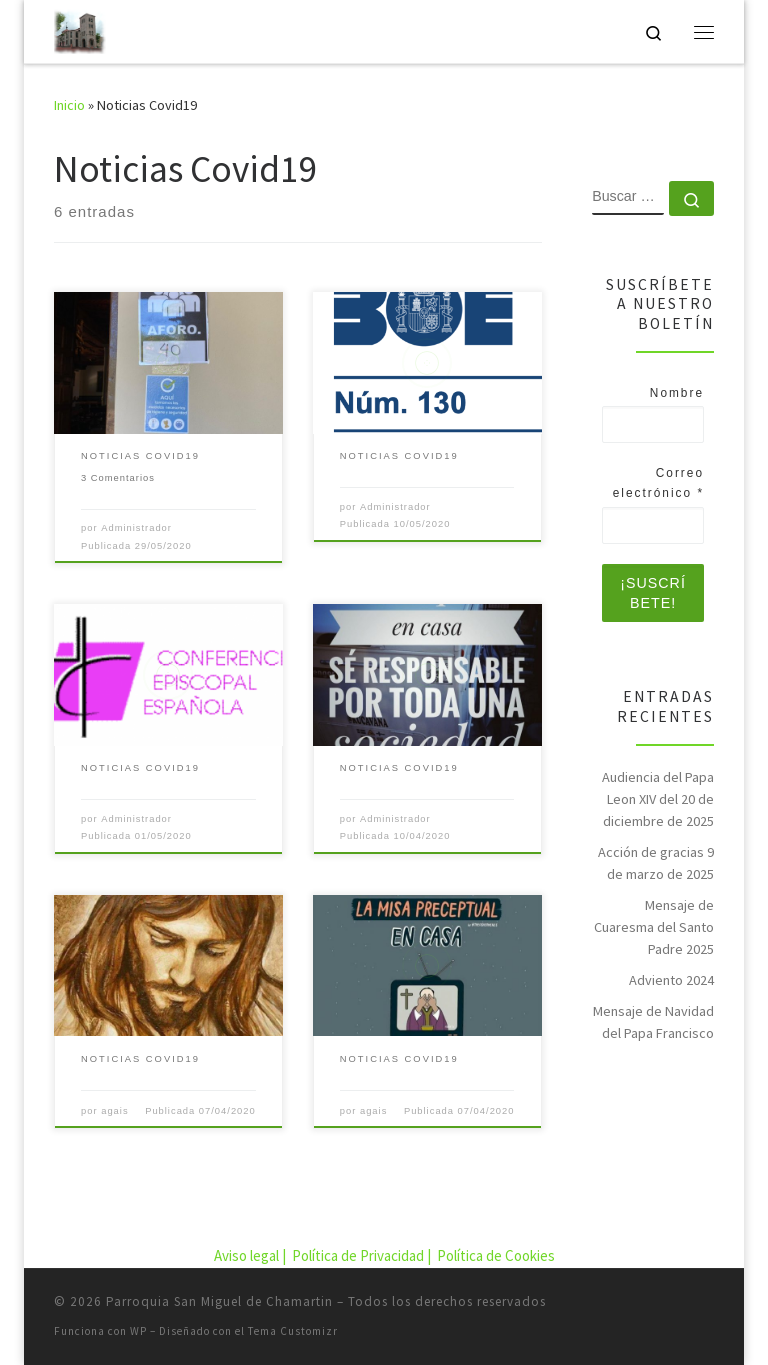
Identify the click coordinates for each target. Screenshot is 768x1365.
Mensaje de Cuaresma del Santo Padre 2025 (654, 927)
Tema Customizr (293, 1331)
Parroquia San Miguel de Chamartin (219, 1301)
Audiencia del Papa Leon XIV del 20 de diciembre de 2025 (658, 799)
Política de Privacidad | (363, 1255)
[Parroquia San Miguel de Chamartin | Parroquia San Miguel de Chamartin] (80, 29)
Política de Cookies (496, 1255)
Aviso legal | (251, 1255)
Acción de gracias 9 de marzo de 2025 (656, 863)
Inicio (69, 105)
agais (114, 1111)
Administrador (136, 528)
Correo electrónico (658, 483)
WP (138, 1331)
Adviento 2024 (671, 980)
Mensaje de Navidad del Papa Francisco (653, 1022)
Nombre (677, 393)
